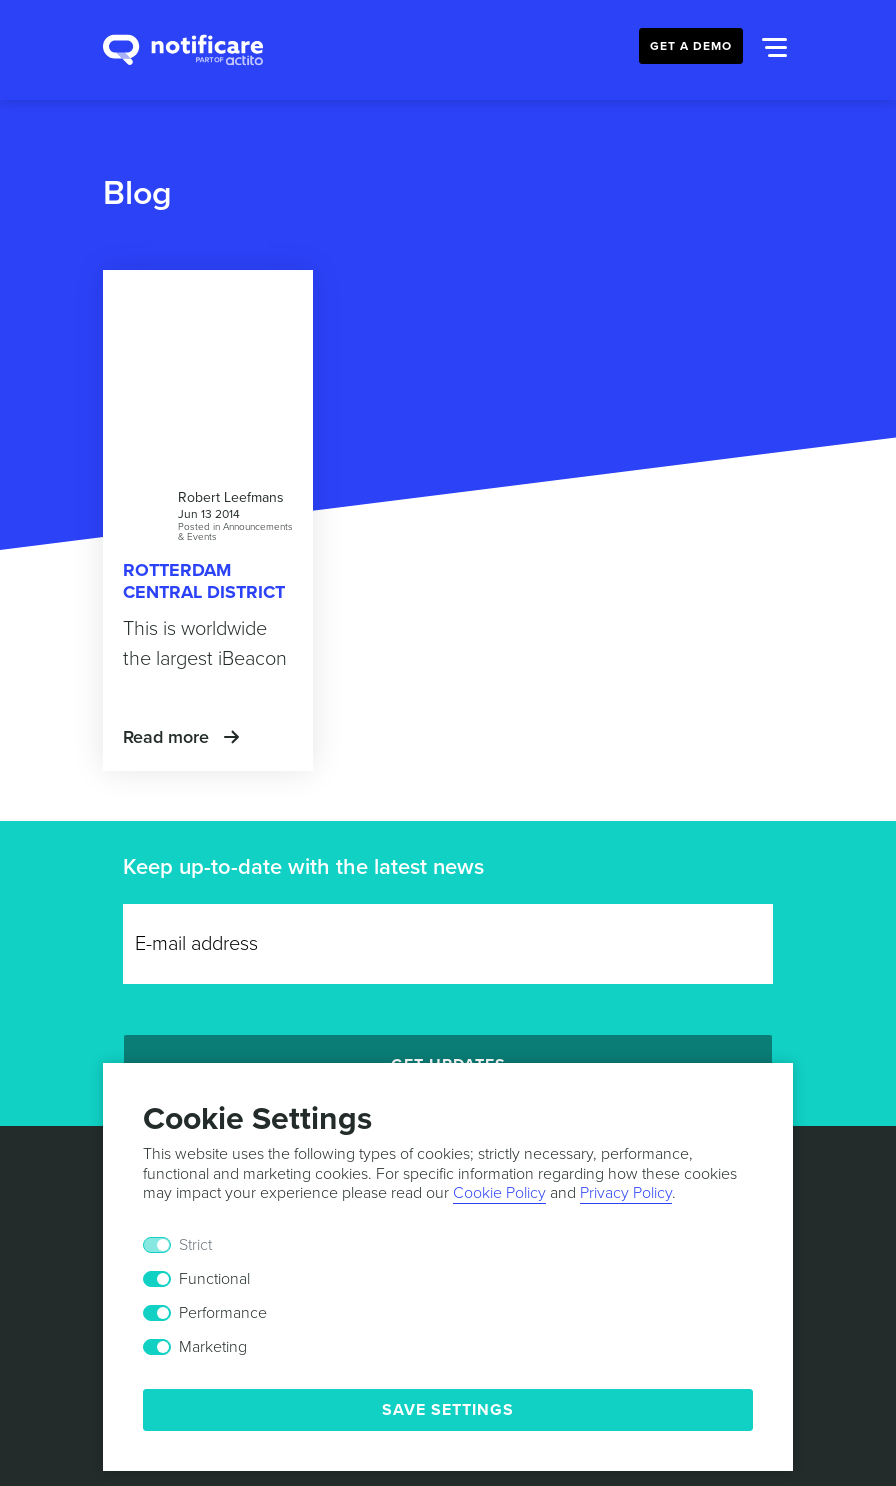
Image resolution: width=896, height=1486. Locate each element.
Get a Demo (691, 46)
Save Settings (448, 1410)
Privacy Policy (626, 1193)
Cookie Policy (499, 1193)
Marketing (213, 1347)
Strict (195, 1245)
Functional (214, 1279)
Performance (223, 1313)
